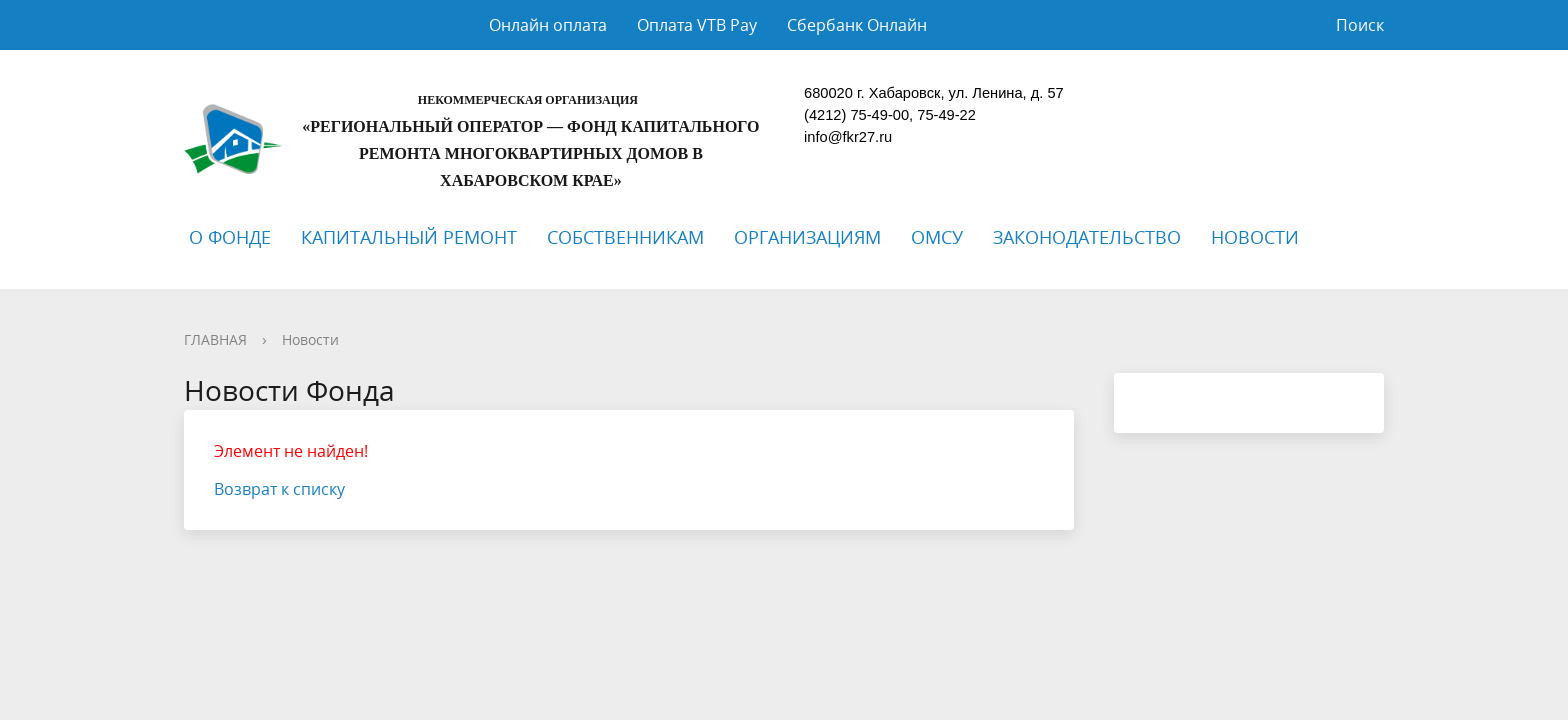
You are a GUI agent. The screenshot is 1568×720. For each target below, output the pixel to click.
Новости (310, 339)
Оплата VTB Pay (697, 25)
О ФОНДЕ (230, 237)
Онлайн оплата (548, 25)
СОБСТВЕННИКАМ (625, 237)
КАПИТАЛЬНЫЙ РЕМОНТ (409, 237)
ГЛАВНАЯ (215, 339)
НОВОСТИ (1255, 237)
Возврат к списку (279, 489)
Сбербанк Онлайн (857, 25)
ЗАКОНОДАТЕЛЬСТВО (1087, 237)
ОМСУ (937, 237)
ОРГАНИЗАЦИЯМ (807, 237)
